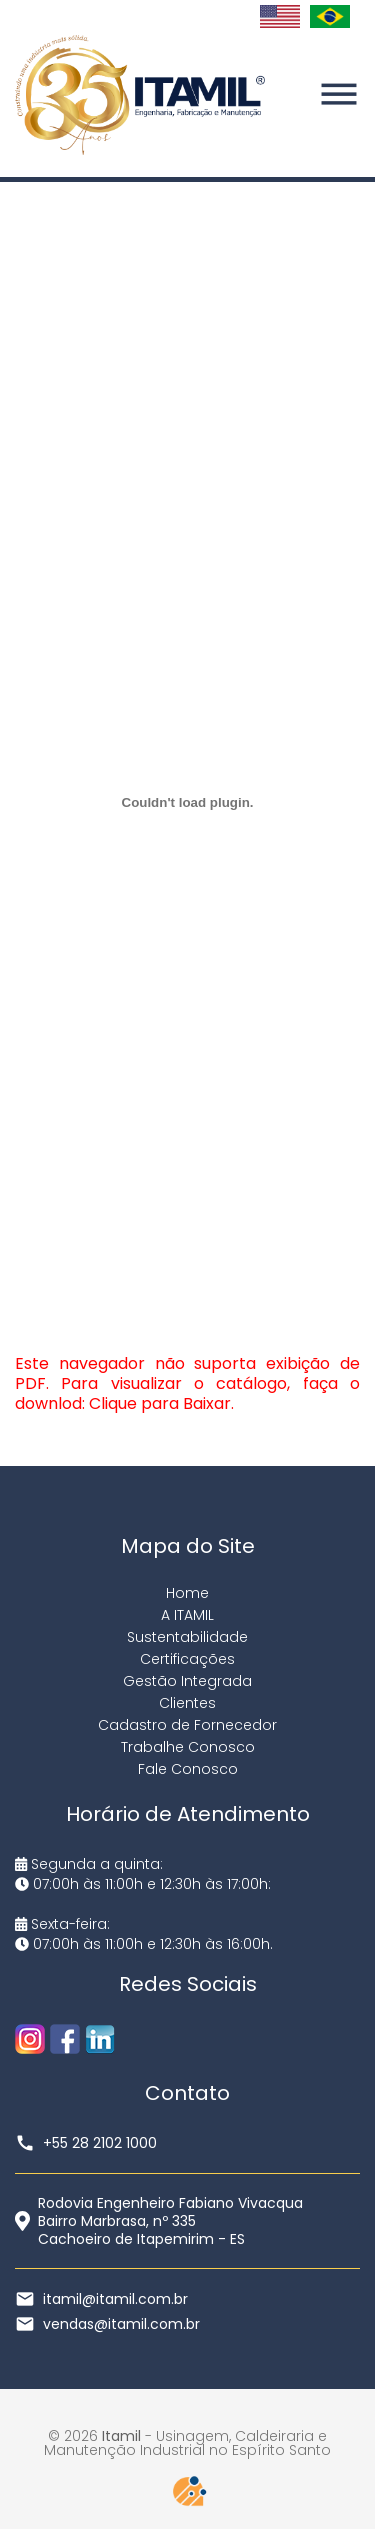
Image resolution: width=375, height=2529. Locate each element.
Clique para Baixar (160, 1403)
